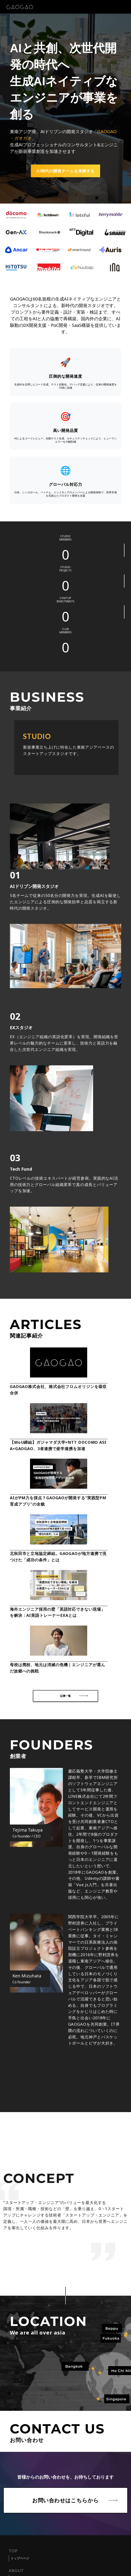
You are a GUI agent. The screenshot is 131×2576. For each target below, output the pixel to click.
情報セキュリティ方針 (26, 2472)
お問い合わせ (20, 2451)
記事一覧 (65, 1560)
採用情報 (17, 2465)
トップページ (20, 2425)
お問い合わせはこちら (68, 2557)
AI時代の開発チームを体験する (65, 170)
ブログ (15, 2458)
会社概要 (17, 2445)
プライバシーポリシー (26, 2478)
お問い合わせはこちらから (65, 2366)
